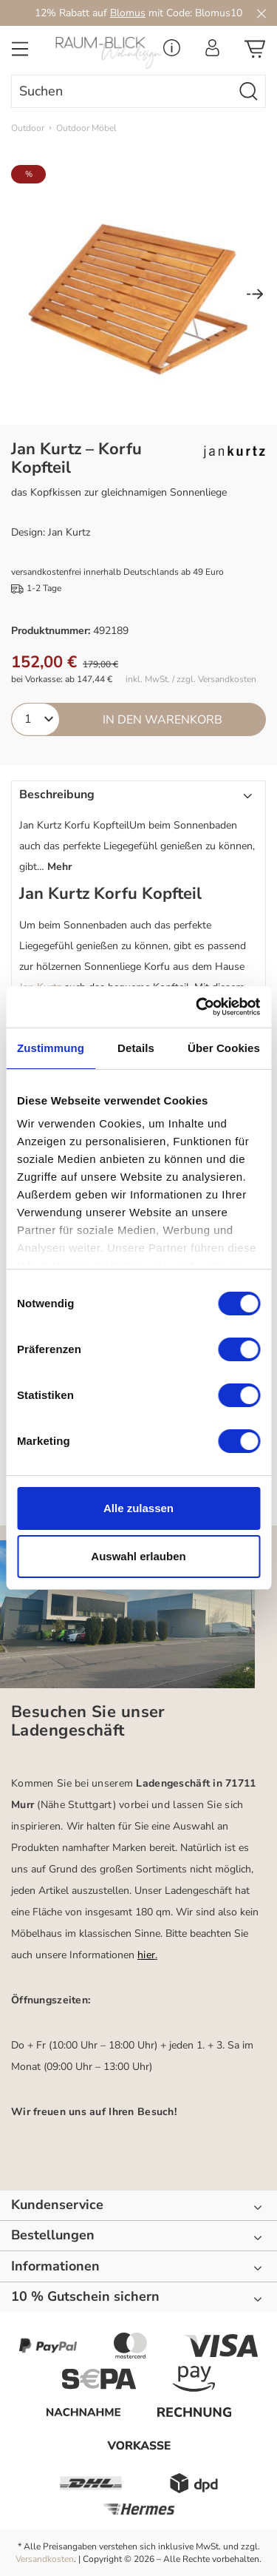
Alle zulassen (138, 1508)
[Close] (261, 13)
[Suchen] (249, 91)
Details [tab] (135, 1048)
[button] (138, 833)
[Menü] (20, 53)
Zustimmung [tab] (50, 1048)
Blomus (128, 13)
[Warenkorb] (255, 53)
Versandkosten (45, 2559)
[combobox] (122, 91)
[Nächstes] (255, 296)
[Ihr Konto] (212, 52)
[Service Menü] (171, 52)
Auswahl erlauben (138, 1556)
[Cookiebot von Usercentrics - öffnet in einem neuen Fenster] (197, 1006)
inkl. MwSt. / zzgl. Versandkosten (191, 679)
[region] (138, 295)
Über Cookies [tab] (224, 1048)
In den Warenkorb (162, 720)
